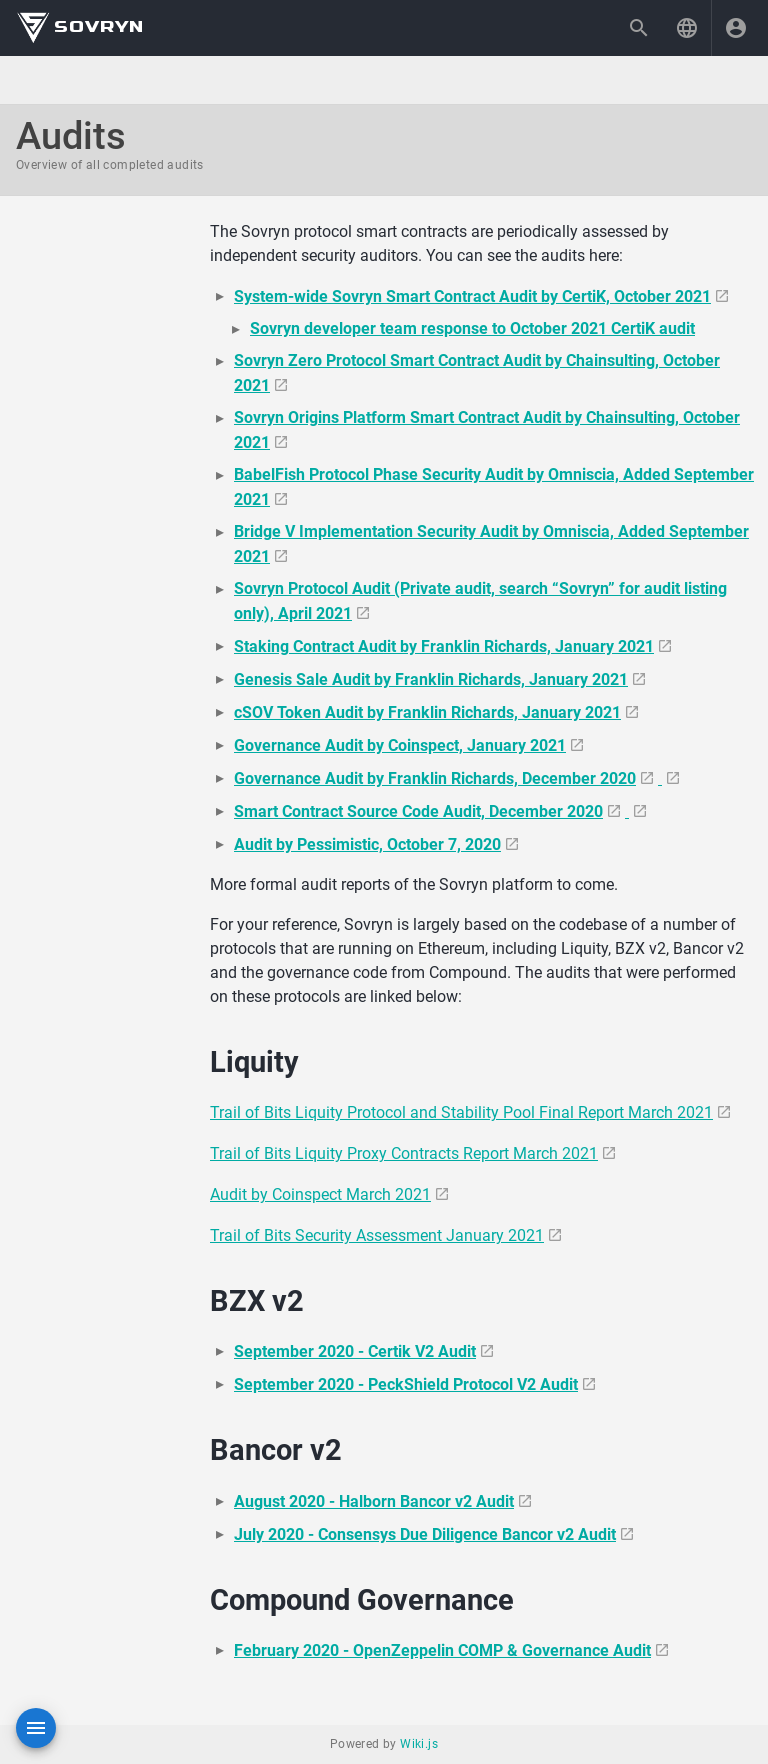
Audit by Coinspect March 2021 (320, 1194)
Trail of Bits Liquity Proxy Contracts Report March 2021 (404, 1153)
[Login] (736, 28)
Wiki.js (419, 1744)
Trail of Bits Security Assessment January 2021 (377, 1235)
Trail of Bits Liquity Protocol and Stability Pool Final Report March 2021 (461, 1112)
